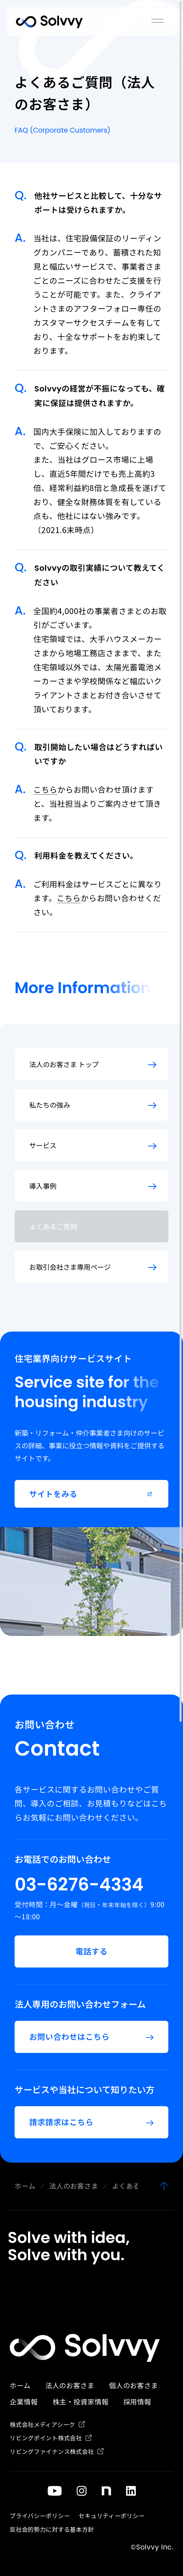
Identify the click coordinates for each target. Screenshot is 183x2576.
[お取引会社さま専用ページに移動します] (91, 1267)
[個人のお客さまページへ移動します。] (133, 2385)
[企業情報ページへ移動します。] (24, 2401)
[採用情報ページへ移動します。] (137, 2401)
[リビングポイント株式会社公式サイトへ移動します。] (51, 2437)
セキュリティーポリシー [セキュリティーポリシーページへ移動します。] (112, 2515)
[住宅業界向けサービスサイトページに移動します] (91, 1494)
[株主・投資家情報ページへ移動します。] (81, 2401)
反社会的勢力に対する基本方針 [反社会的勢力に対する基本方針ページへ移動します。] (52, 2529)
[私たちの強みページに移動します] (91, 1105)
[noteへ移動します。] (106, 2491)
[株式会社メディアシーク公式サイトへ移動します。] (47, 2424)
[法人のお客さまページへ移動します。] (69, 2385)
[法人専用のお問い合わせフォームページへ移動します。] (91, 2037)
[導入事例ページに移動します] (91, 1186)
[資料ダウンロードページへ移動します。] (91, 2122)
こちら (45, 789)
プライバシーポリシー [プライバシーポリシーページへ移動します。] (40, 2515)
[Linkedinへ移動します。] (131, 2491)
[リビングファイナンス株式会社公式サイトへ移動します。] (57, 2451)
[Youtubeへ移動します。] (54, 2491)
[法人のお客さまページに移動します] (91, 1064)
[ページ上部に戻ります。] (164, 2186)
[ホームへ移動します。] (20, 2385)
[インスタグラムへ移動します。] (81, 2491)
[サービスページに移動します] (91, 1145)
